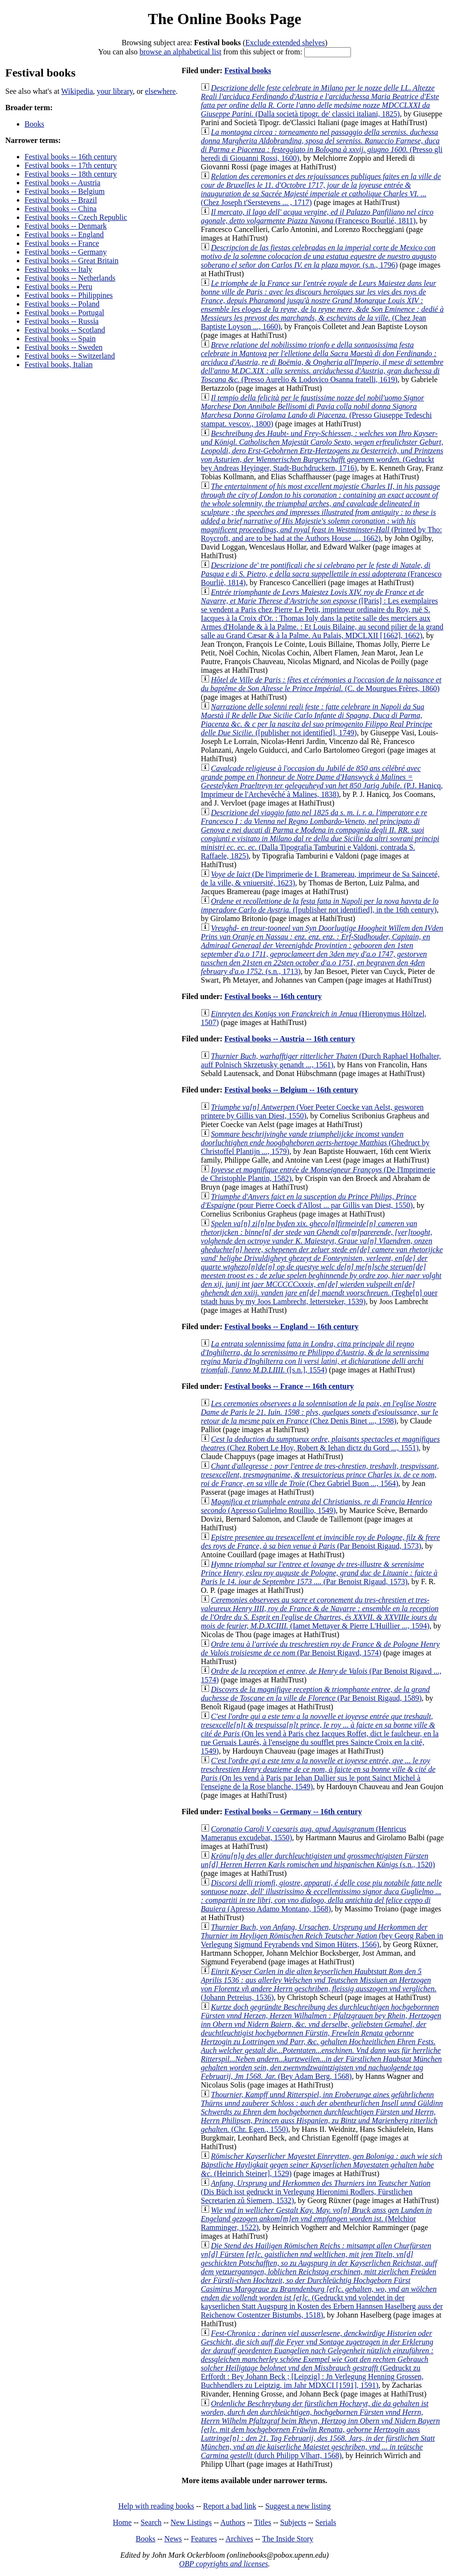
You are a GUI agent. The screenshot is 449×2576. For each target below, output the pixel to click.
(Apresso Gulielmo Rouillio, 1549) (316, 1506)
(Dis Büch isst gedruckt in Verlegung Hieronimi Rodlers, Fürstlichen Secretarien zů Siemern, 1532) (316, 2191)
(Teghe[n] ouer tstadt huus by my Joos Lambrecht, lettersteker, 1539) (322, 1262)
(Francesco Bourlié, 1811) (317, 216)
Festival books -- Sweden (63, 347)
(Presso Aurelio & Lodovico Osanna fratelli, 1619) (322, 362)
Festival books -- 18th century (71, 174)
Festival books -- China (61, 209)
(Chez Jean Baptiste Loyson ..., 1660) (322, 305)
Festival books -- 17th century (71, 165)
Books (34, 124)
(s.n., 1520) (318, 1860)
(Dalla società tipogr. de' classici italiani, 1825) (320, 101)
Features (204, 2539)
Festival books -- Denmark (66, 226)
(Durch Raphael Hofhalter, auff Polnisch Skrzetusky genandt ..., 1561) (321, 1060)
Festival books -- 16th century (71, 157)
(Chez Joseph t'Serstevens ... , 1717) (321, 189)
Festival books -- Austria (62, 183)
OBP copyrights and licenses (223, 2564)
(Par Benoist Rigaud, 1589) (315, 1693)
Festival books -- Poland (62, 304)
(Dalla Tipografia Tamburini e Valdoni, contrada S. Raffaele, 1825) (320, 834)
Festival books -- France (62, 243)
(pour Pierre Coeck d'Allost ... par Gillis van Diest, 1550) (308, 1200)
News (173, 2539)
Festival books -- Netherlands (70, 278)
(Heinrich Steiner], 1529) (321, 2165)
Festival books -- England (64, 235)
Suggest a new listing (298, 2506)
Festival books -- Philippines (69, 295)
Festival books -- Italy (58, 269)
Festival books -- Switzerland (70, 356)
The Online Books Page (224, 18)
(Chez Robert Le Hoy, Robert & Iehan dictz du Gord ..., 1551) (320, 1443)
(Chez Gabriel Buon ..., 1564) (320, 1474)
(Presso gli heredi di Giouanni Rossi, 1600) (322, 145)
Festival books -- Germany (66, 252)
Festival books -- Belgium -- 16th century (291, 1090)
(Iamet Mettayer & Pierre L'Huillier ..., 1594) (319, 1613)
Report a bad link (229, 2506)
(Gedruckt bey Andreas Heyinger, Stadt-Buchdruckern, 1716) (322, 450)
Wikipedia (77, 91)
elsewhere (160, 91)
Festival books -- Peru (58, 286)
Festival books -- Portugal (64, 312)
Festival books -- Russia (62, 321)
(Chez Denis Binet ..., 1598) (319, 1412)
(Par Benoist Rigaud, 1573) (320, 1541)
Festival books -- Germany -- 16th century (293, 1811)
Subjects (293, 2522)
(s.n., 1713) (322, 949)
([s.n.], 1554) (315, 1357)
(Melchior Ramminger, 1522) (316, 2218)
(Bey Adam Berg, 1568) (321, 2041)
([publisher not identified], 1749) (316, 720)
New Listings (191, 2522)
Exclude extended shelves (284, 42)
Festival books (247, 70)
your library (115, 91)
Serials (326, 2522)
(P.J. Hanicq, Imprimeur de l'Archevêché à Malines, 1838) (322, 781)
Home (122, 2522)
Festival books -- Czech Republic (76, 217)
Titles (262, 2522)
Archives (239, 2539)
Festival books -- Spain (60, 338)
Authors (232, 2522)
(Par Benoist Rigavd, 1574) (320, 1648)
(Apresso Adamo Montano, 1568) (321, 1896)
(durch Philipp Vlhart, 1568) (320, 2429)
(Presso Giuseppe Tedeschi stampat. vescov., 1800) (316, 411)
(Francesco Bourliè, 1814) (321, 574)
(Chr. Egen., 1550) (322, 2111)
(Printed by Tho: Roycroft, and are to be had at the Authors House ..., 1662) (321, 512)
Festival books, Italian (59, 364)
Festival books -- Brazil (61, 200)
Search (151, 2522)
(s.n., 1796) (319, 256)
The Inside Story (287, 2539)
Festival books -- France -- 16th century (289, 1386)
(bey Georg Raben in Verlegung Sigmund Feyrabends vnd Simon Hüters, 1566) (322, 1935)
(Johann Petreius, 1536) (319, 1984)
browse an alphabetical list (180, 52)
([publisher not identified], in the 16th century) (319, 905)
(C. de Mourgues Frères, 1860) (321, 684)
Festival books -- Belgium (65, 191)
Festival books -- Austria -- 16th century (289, 1039)
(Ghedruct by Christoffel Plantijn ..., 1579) (315, 1142)
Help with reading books (156, 2506)
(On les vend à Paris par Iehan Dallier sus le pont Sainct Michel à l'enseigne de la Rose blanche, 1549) (318, 1773)
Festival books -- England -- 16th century (291, 1326)
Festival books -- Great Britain (72, 260)
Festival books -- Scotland (65, 330)
